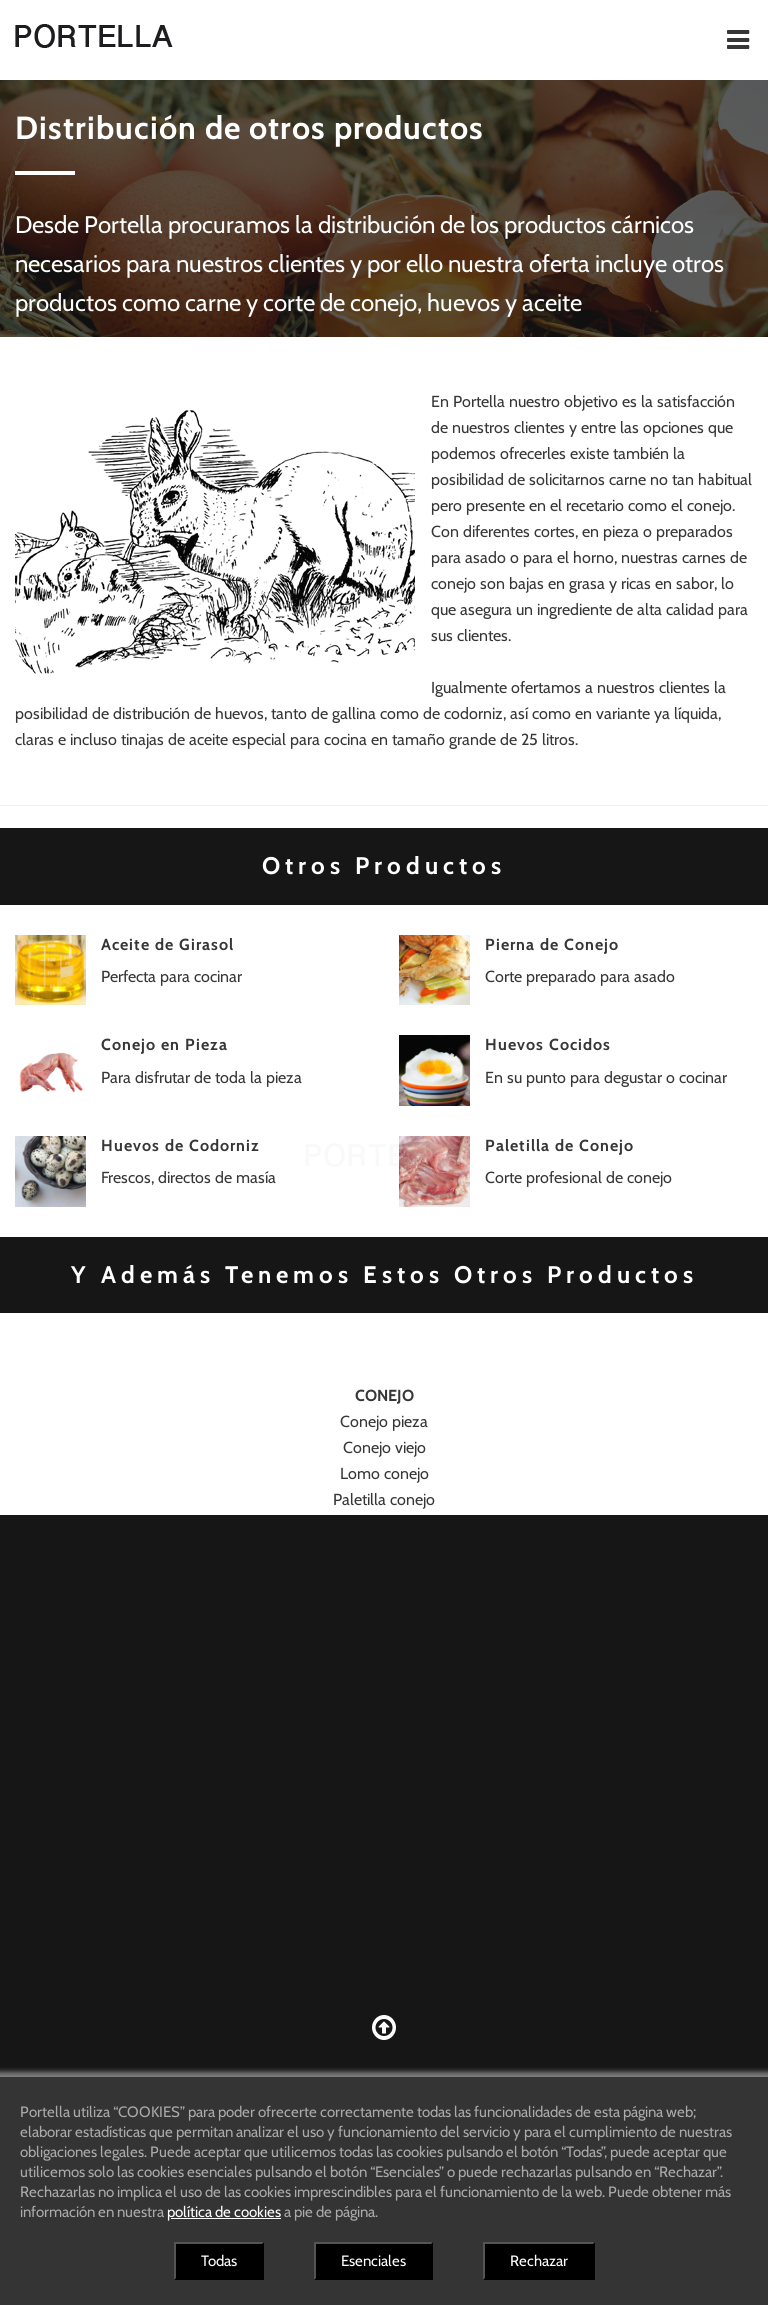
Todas (219, 2261)
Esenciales (373, 2261)
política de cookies (224, 2212)
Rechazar (539, 2261)
